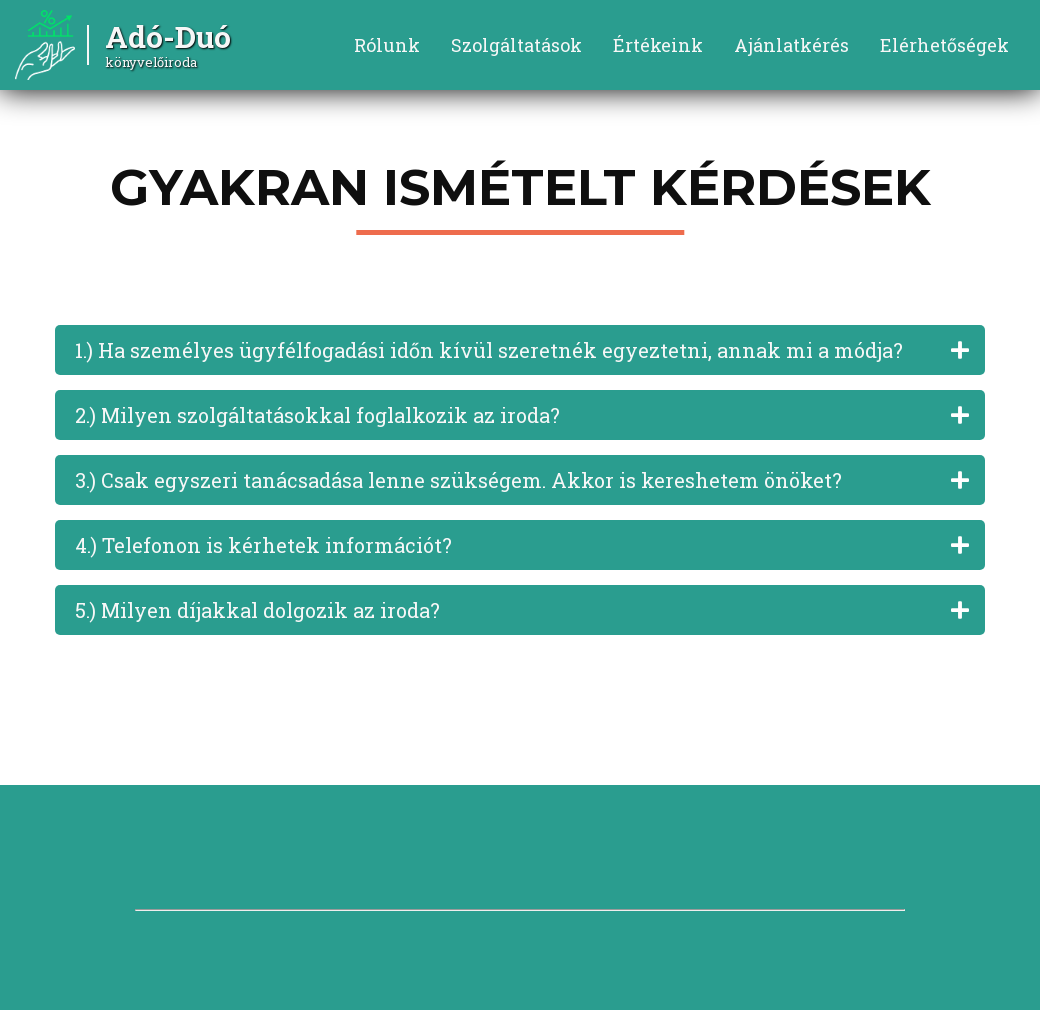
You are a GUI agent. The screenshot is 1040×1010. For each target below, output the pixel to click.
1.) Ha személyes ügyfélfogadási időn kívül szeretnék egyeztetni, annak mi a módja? (489, 350)
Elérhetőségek (944, 45)
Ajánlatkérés (791, 45)
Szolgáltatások (516, 45)
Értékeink (658, 45)
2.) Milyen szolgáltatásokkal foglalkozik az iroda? (317, 415)
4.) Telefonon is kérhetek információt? (263, 545)
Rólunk (387, 45)
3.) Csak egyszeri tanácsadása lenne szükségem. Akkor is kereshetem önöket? (458, 480)
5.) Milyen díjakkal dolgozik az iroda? (257, 610)
